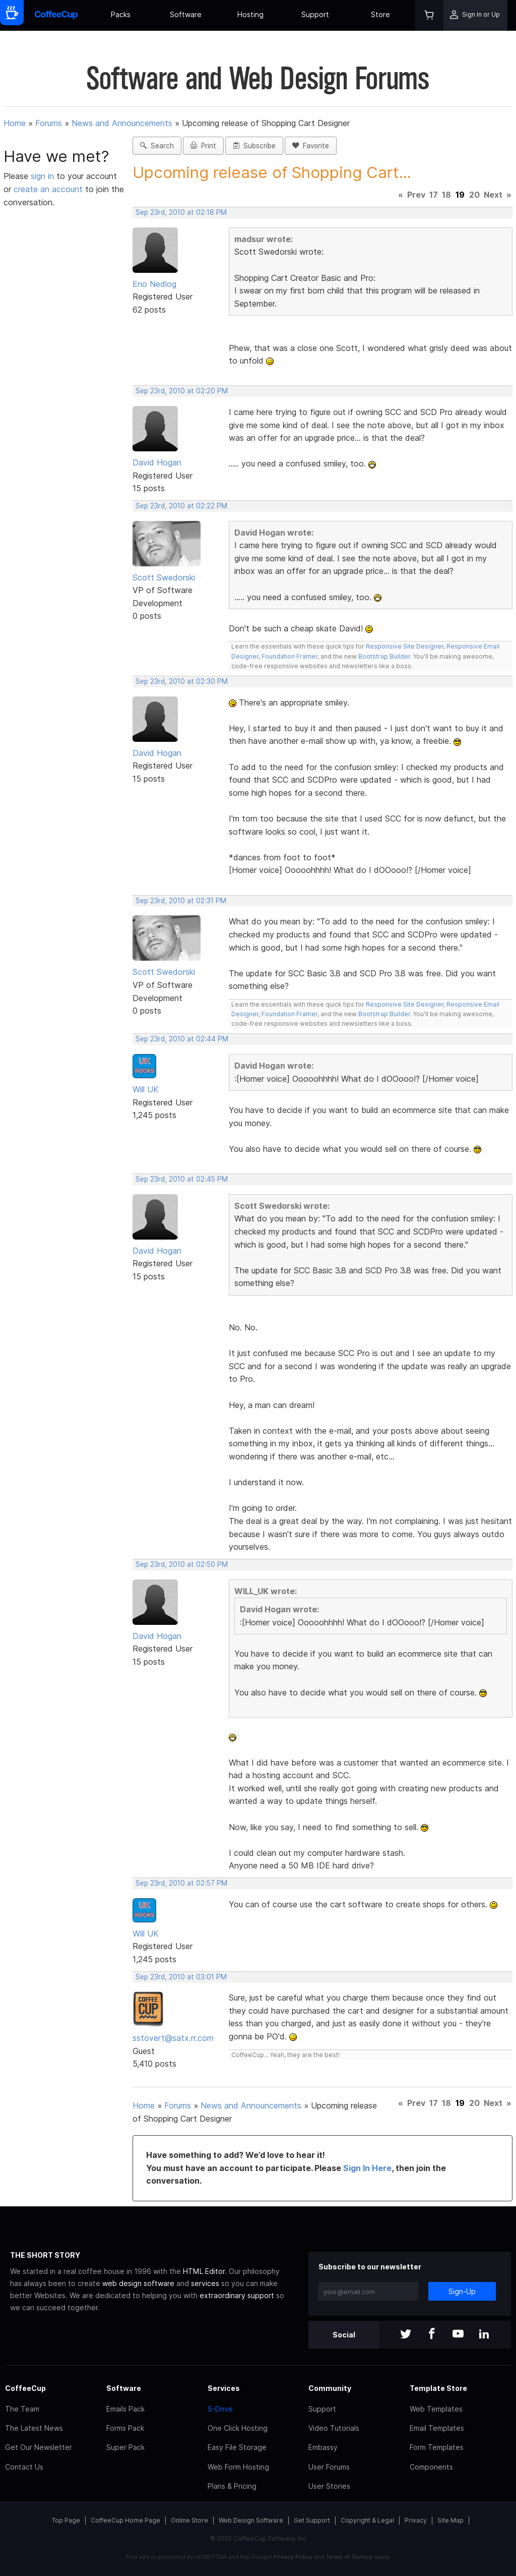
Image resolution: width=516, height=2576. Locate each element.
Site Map (450, 2520)
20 (474, 195)
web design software (138, 2283)
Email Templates (437, 2428)
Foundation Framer (288, 656)
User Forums (329, 2467)
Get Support (312, 2520)
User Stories (329, 2486)
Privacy (416, 2520)
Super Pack (125, 2447)
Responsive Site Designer (404, 646)
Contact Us (24, 2467)
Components (431, 2467)
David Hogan (157, 462)
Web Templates (436, 2409)
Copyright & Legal (367, 2520)
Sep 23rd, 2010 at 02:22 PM (181, 506)
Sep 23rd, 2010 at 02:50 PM (182, 1564)
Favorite (310, 146)
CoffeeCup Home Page (125, 2520)
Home (15, 123)
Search (157, 146)
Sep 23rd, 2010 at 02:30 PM (182, 681)
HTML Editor (204, 2271)
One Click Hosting (238, 2428)
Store (380, 14)
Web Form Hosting (238, 2467)
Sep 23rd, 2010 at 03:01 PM (181, 1977)
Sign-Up (462, 2291)
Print (203, 146)
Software (186, 14)
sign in (43, 176)
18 (446, 195)
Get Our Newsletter (38, 2447)
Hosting (250, 14)
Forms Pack (125, 2428)
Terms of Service (349, 2556)
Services (224, 2388)
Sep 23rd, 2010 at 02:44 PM (182, 1039)
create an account (48, 189)
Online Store (189, 2520)
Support (315, 14)
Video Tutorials (333, 2428)
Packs (121, 14)
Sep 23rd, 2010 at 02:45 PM (182, 1179)
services (205, 2283)
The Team (22, 2409)
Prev (416, 195)
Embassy (323, 2447)
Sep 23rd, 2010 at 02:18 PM (181, 212)
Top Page (66, 2520)
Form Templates (437, 2447)
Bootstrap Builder (384, 656)
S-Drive (220, 2409)
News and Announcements (122, 123)
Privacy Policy (293, 2556)
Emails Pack (125, 2409)
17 (433, 195)
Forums (48, 123)
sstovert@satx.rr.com (173, 2038)
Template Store (438, 2388)
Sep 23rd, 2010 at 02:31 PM (181, 901)
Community (329, 2388)
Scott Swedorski (164, 577)
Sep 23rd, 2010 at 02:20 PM (182, 391)
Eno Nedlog (154, 284)
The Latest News (34, 2428)
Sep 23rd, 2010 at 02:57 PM (181, 1883)
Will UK (146, 1089)
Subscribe (254, 146)
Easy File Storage (237, 2447)
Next (493, 195)
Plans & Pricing (232, 2486)
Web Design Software (251, 2520)
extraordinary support (237, 2295)
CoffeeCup (25, 2388)
